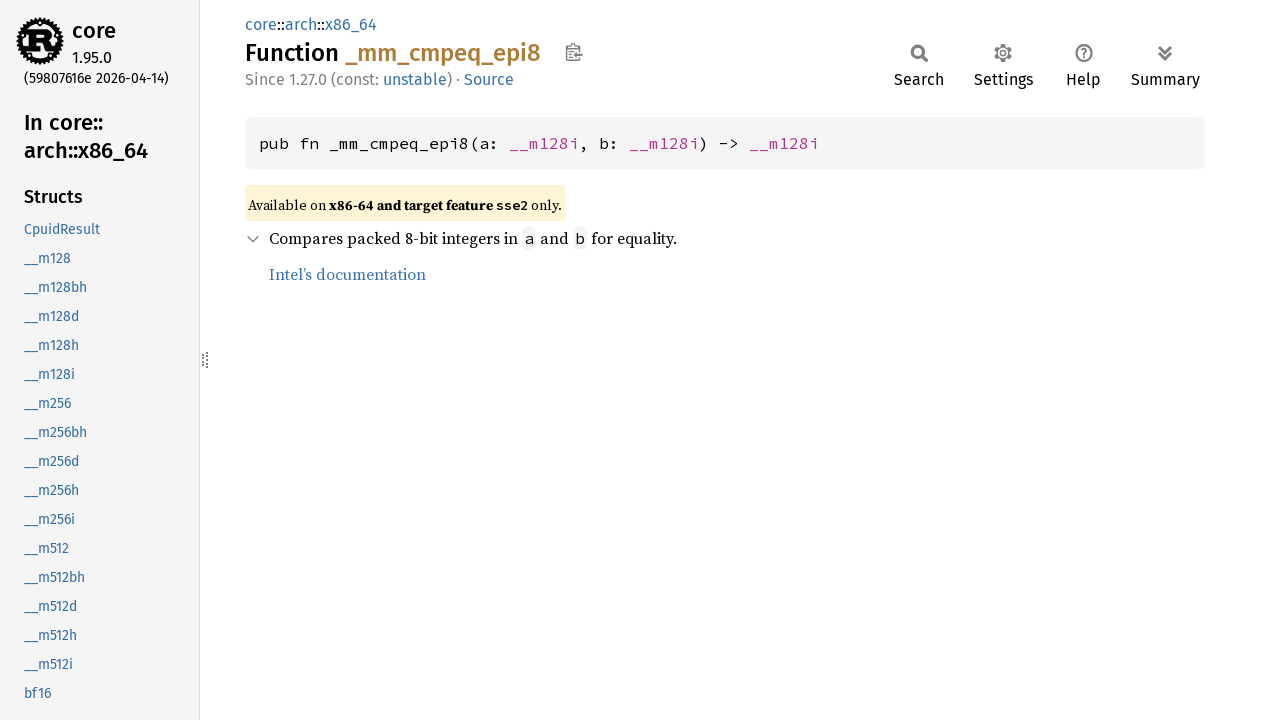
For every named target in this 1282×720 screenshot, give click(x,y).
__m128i (544, 143)
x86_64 (351, 24)
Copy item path (573, 52)
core (94, 30)
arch (301, 24)
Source (489, 79)
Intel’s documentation (347, 274)
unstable (415, 79)
